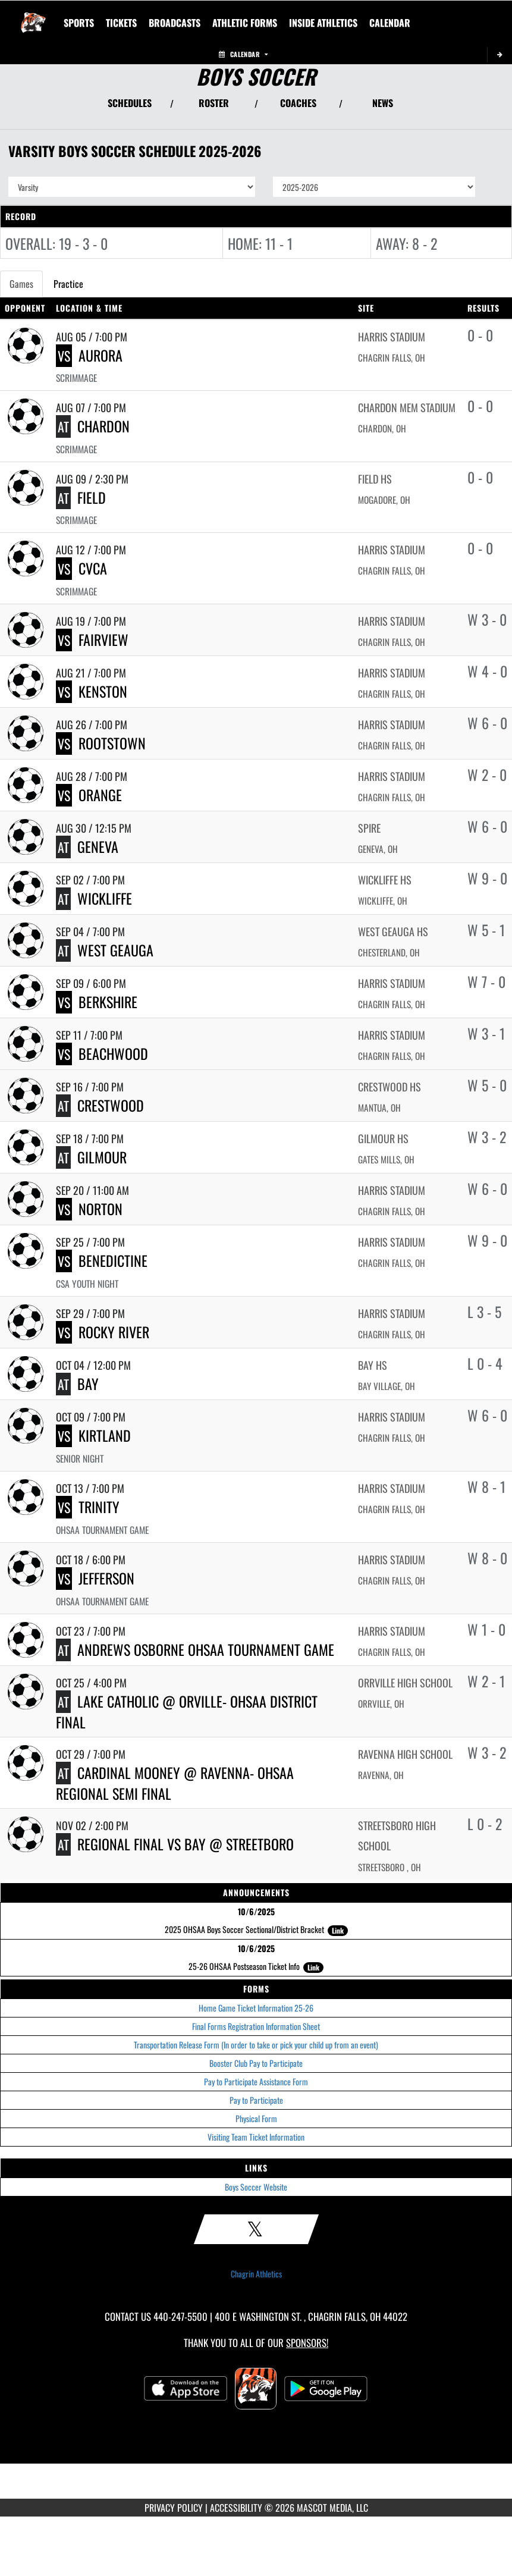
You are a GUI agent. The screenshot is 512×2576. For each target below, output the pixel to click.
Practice (68, 284)
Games (21, 284)
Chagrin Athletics (256, 2274)
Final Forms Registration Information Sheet (256, 2026)
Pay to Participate (256, 2100)
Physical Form (256, 2118)
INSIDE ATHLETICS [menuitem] (323, 22)
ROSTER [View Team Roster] (214, 103)
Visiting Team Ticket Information (256, 2137)
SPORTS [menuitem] (79, 22)
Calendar (243, 54)
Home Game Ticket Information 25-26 (256, 2007)
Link (338, 1930)
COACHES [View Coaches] (298, 103)
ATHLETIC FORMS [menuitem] (244, 22)
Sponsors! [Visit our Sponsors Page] (307, 2342)
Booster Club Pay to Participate (256, 2063)
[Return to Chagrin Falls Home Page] (33, 15)
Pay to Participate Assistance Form (256, 2081)
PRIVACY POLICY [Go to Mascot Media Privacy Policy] (174, 2507)
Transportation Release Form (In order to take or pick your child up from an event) (256, 2044)
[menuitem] (121, 23)
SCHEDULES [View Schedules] (130, 103)
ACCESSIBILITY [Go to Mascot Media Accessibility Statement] (236, 2507)
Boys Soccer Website (256, 2186)
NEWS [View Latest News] (382, 103)
